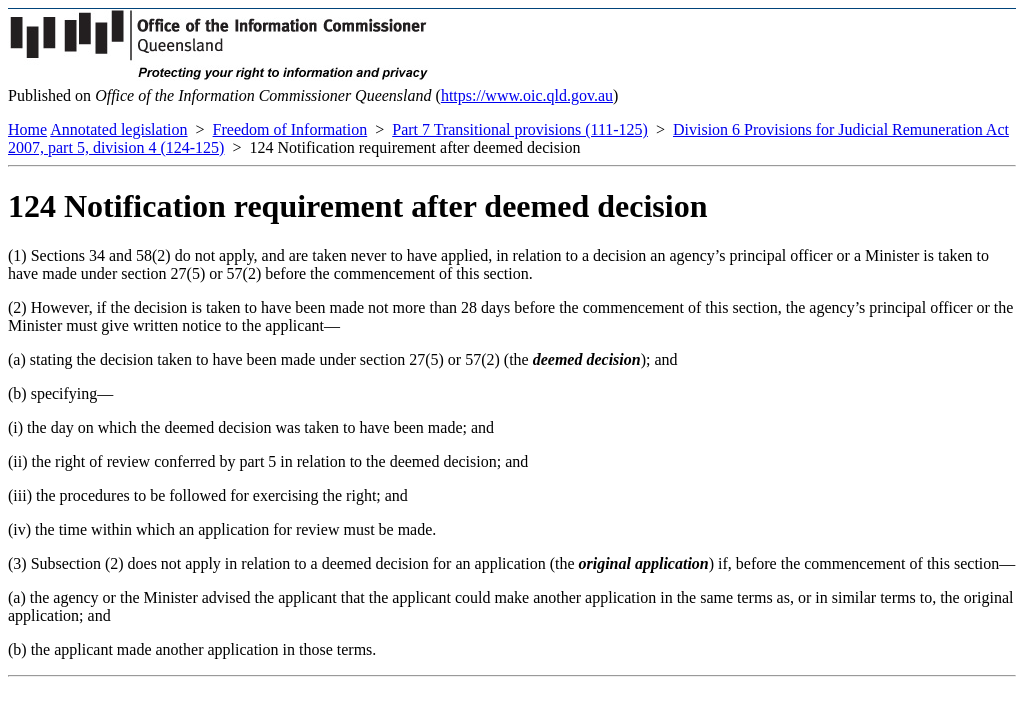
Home (27, 129)
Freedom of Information (290, 129)
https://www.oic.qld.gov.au (527, 95)
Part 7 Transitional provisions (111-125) (520, 129)
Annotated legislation (118, 129)
